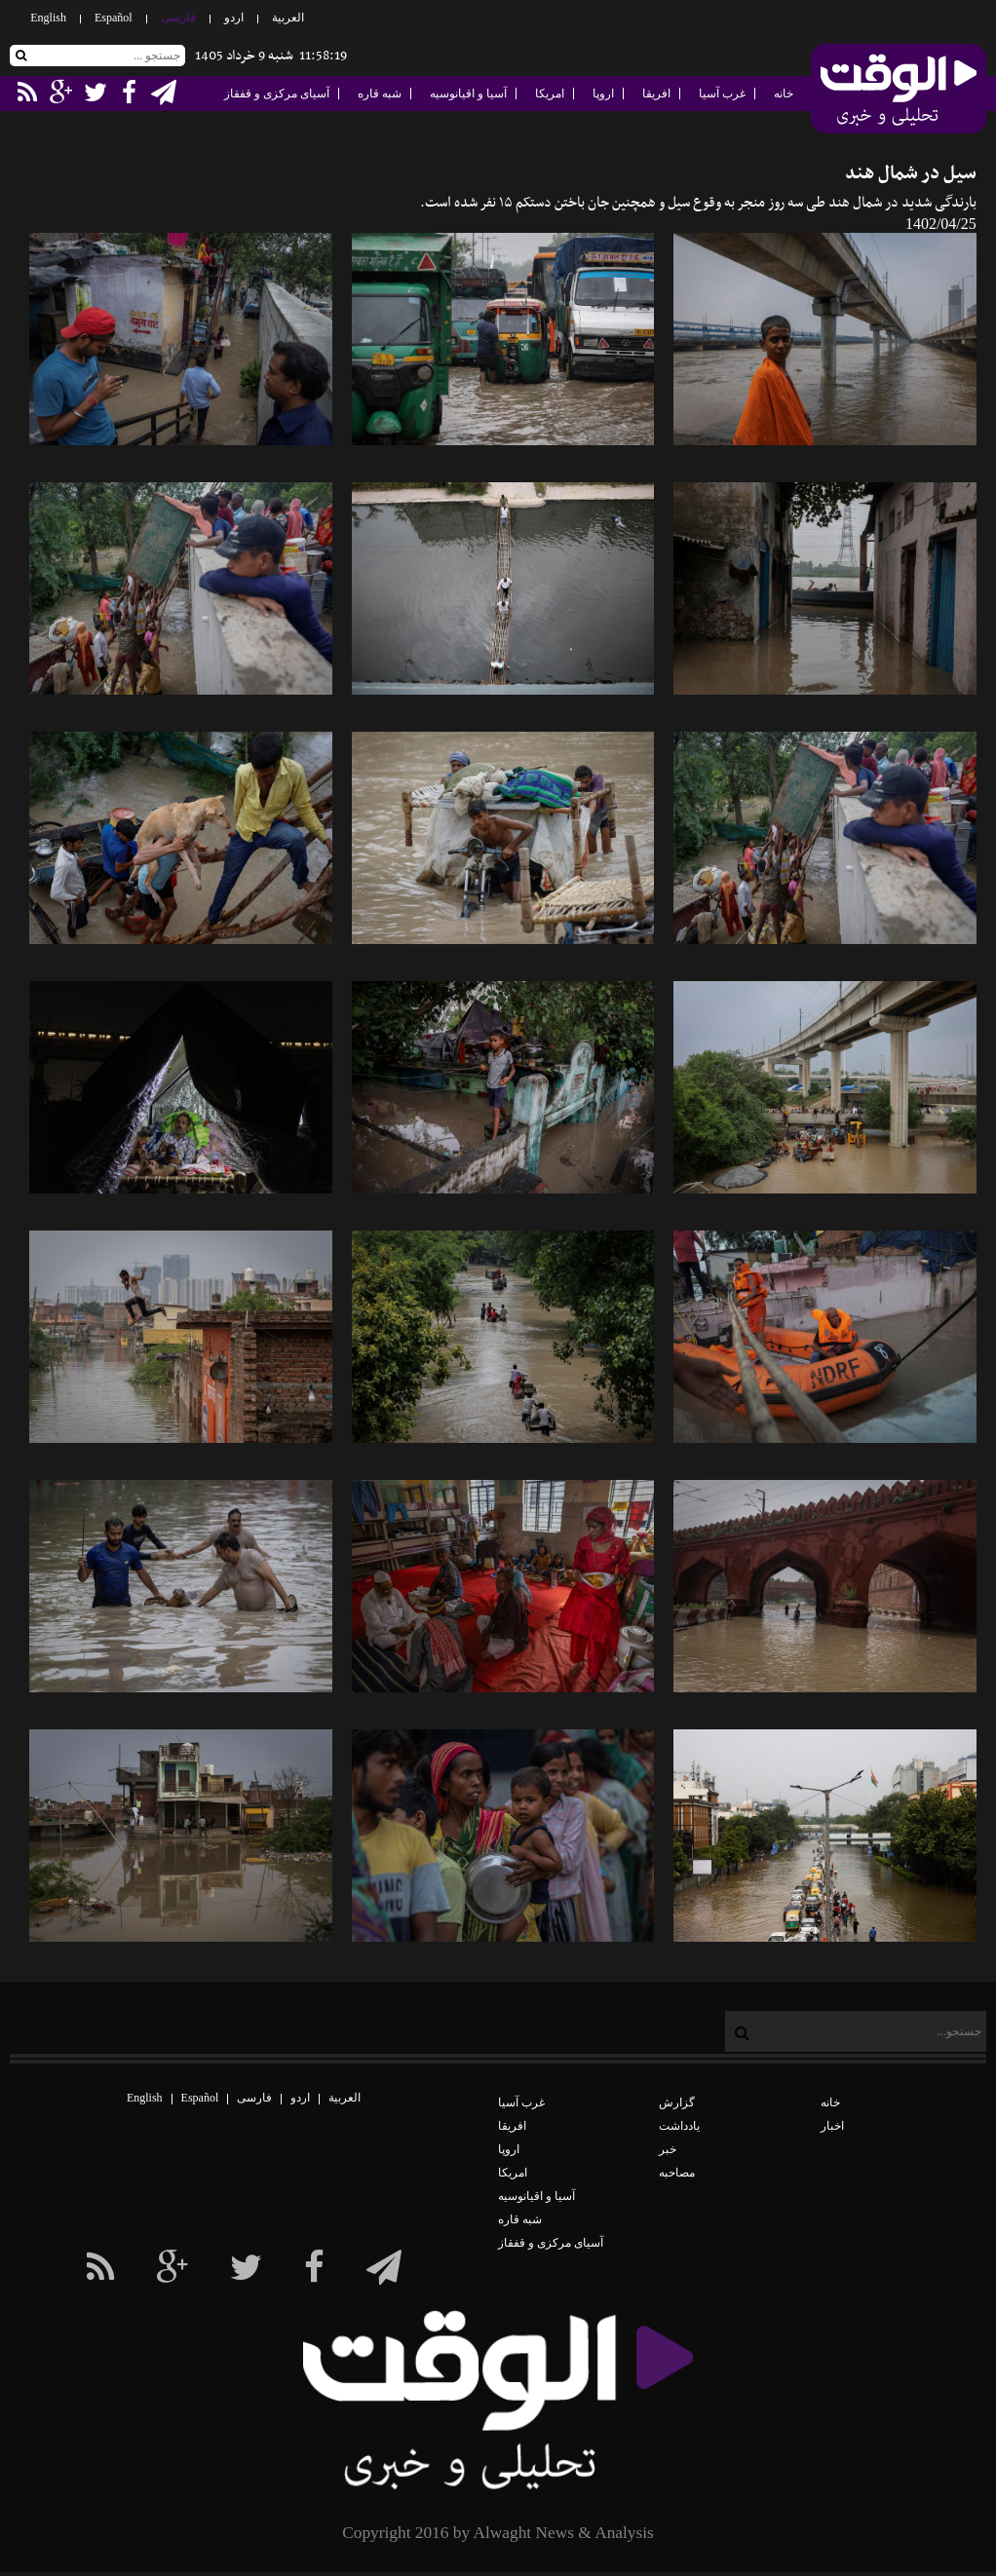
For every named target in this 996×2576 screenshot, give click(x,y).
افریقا (656, 93)
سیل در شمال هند (911, 174)
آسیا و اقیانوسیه (468, 93)
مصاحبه (677, 2172)
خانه (783, 93)
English (48, 17)
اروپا (603, 93)
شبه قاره (380, 93)
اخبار (832, 2126)
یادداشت (679, 2126)
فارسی (178, 17)
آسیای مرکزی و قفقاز (276, 93)
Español (114, 17)
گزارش (677, 2102)
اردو (234, 17)
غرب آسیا (722, 93)
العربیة (288, 17)
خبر (667, 2149)
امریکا (549, 93)
